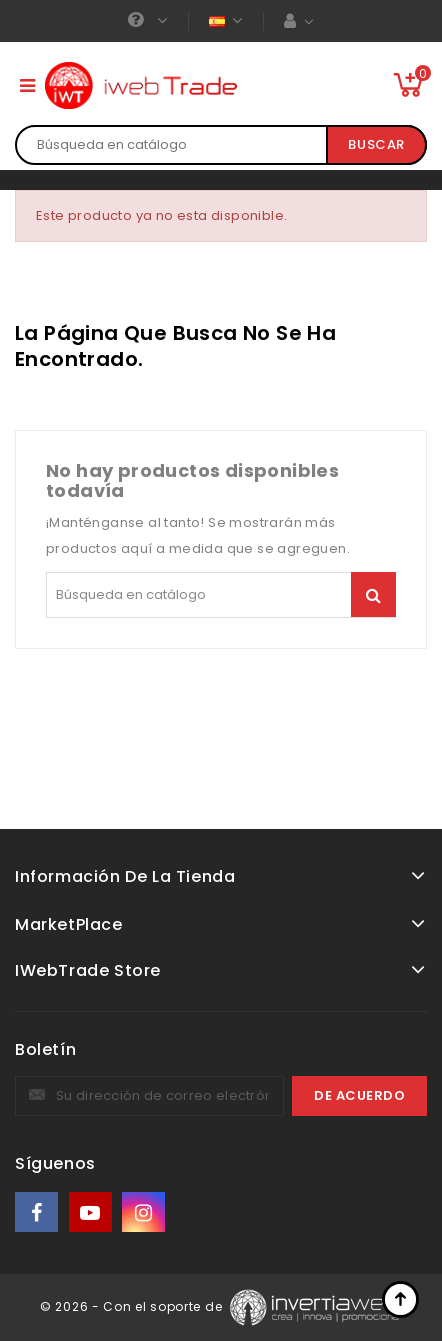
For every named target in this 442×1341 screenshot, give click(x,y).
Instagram (145, 1212)
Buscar (376, 144)
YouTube (92, 1212)
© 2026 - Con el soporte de (133, 1306)
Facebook (38, 1212)
